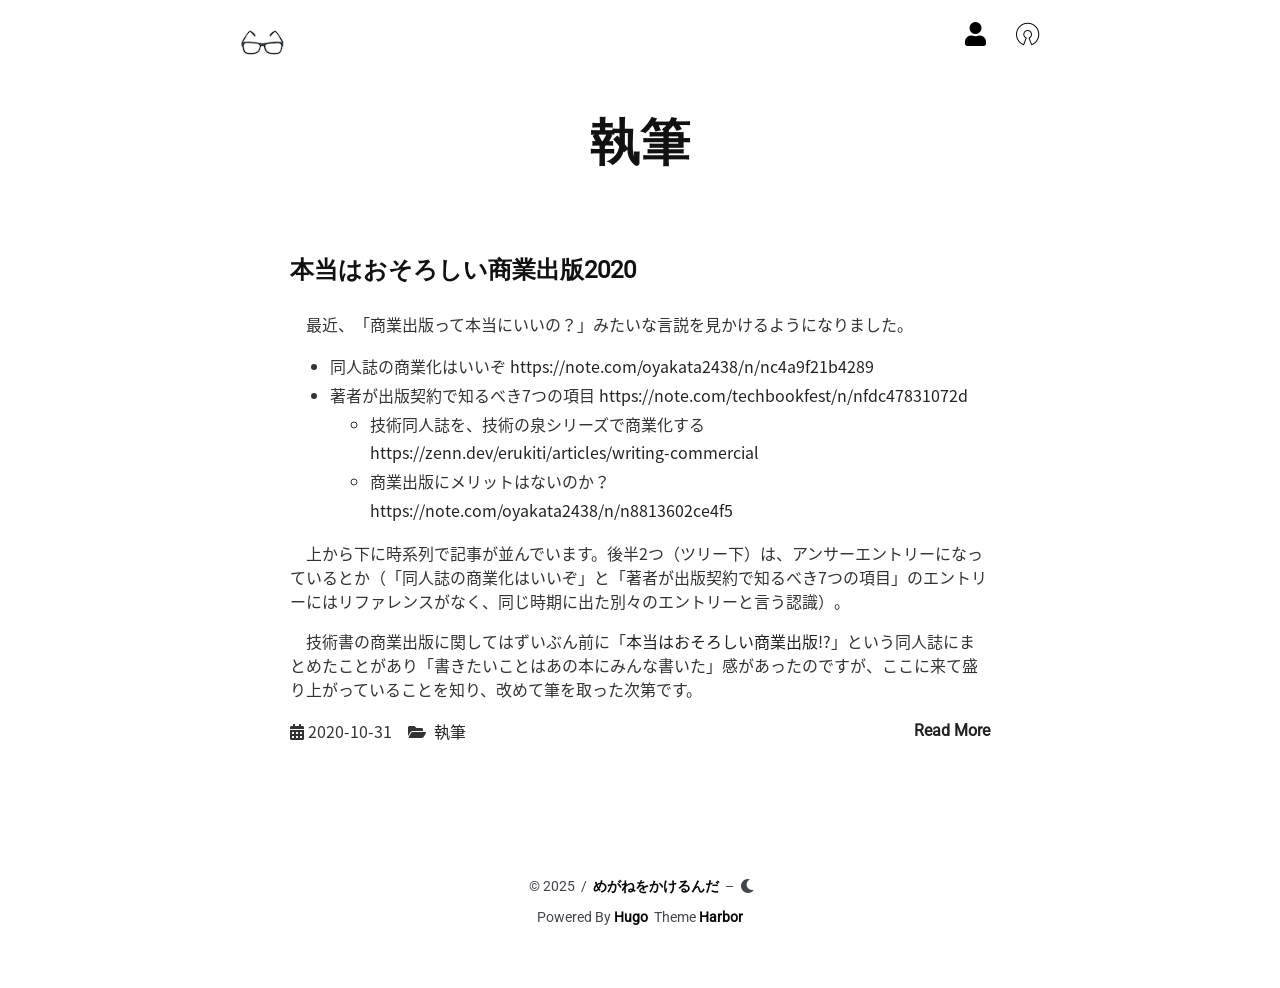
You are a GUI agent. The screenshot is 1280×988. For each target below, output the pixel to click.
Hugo (631, 917)
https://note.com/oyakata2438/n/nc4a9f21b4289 (692, 366)
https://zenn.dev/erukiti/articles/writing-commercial (564, 452)
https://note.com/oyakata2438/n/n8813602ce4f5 (551, 510)
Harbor (721, 917)
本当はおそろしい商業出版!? (728, 641)
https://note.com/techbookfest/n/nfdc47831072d (783, 395)
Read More (952, 730)
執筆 (450, 731)
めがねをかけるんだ (656, 886)
